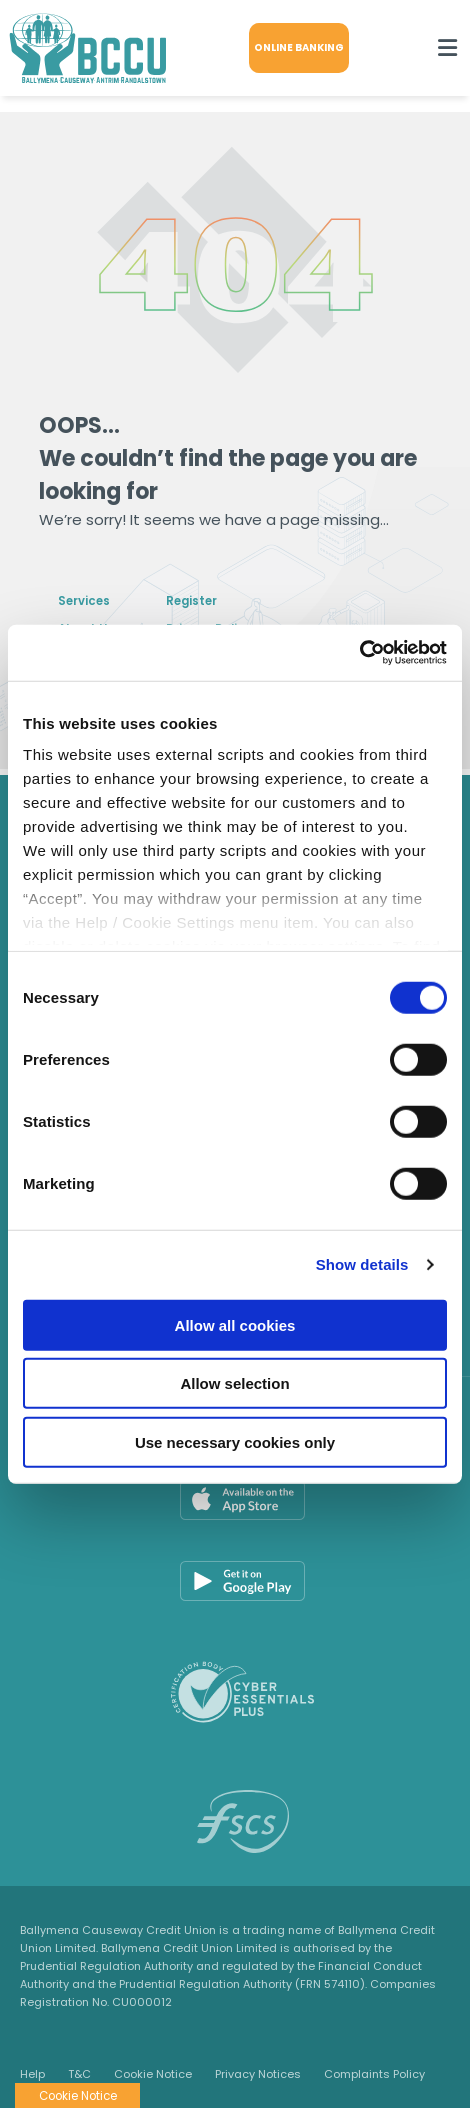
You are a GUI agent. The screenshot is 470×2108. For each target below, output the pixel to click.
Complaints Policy (374, 2074)
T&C (79, 2074)
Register (224, 599)
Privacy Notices (258, 2074)
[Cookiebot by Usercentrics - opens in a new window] (359, 653)
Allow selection (234, 1383)
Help (32, 2074)
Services (92, 599)
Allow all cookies (235, 1324)
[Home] (80, 48)
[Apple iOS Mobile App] (242, 1500)
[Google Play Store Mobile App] (242, 1581)
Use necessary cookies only (235, 1441)
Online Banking (304, 47)
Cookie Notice (153, 2074)
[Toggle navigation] (447, 48)
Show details (362, 1264)
